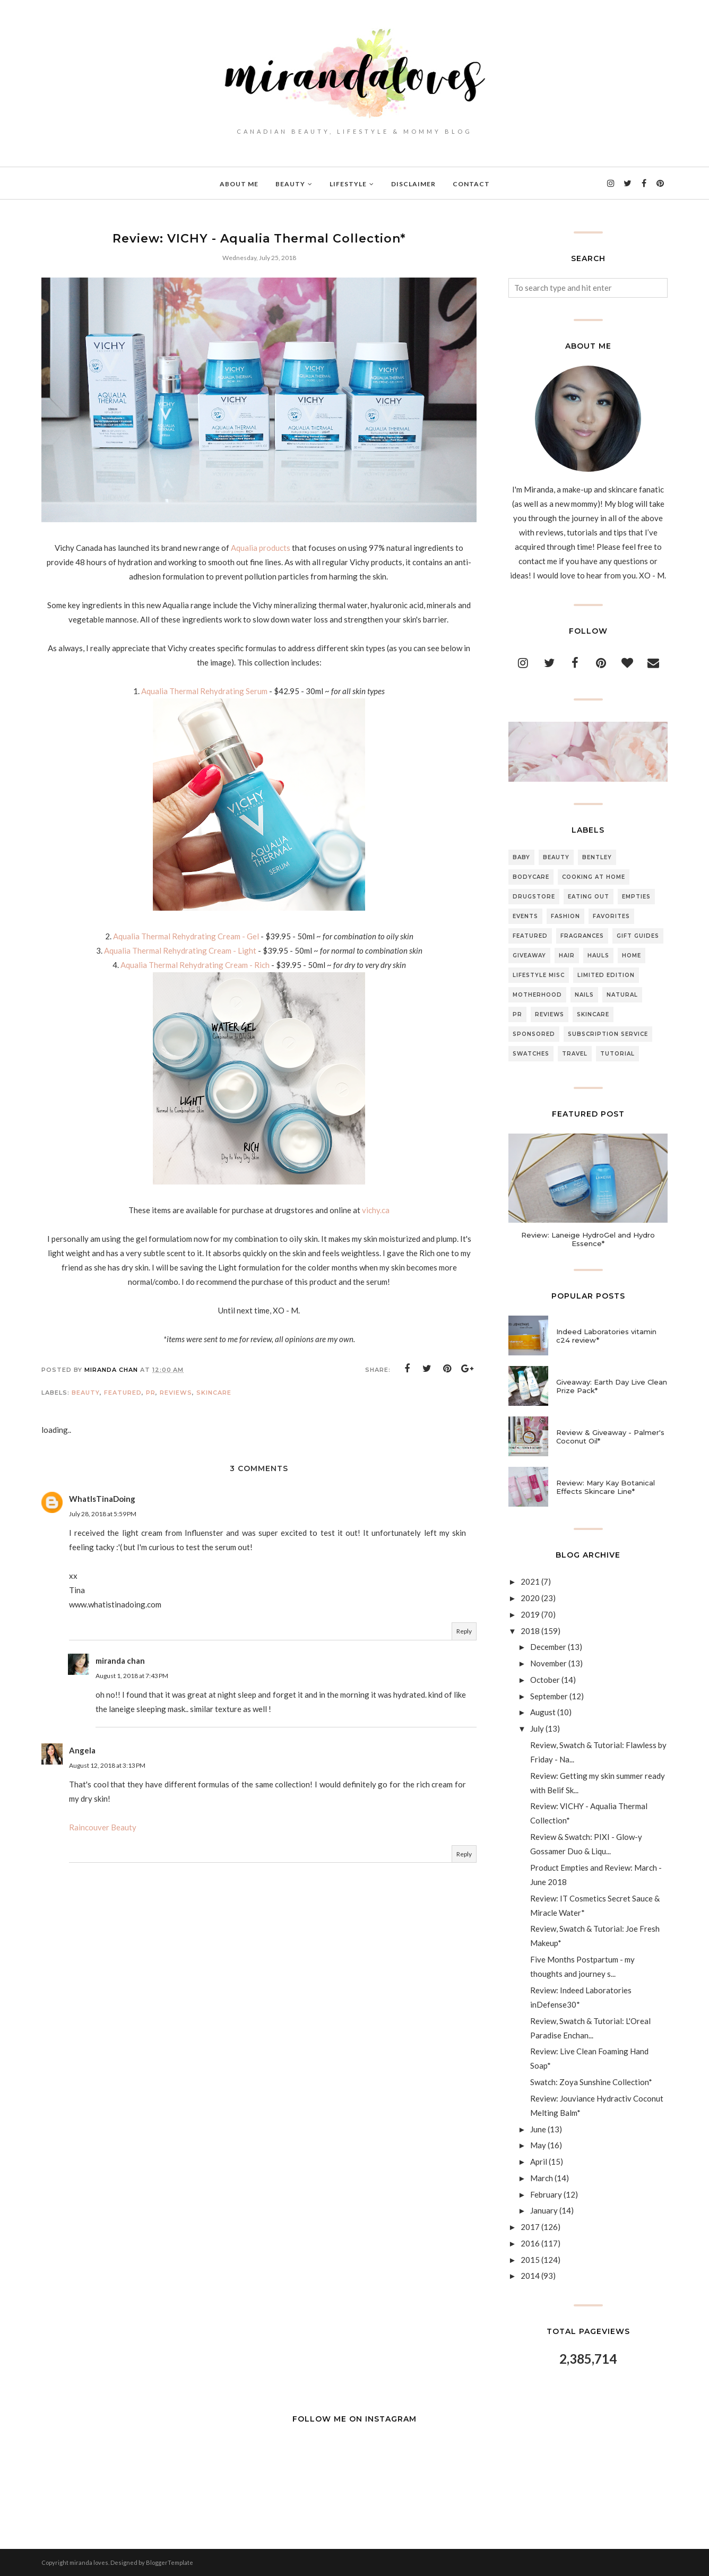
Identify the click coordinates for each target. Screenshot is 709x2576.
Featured (123, 1392)
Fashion (565, 916)
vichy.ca (376, 1210)
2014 (530, 2275)
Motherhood (537, 994)
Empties (636, 896)
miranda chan (120, 1660)
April (538, 2161)
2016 (530, 2243)
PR (150, 1392)
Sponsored (534, 1034)
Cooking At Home (593, 877)
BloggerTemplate (169, 2562)
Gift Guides (638, 935)
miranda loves (89, 2562)
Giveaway (529, 955)
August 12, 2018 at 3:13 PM (107, 1765)
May (538, 2145)
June (538, 2129)
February (546, 2194)
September (549, 1696)
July (537, 1728)
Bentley (597, 857)
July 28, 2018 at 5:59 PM (102, 1514)
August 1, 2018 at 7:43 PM (132, 1676)
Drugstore (534, 896)
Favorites (611, 916)
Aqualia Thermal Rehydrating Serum (204, 691)
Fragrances (582, 935)
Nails (584, 994)
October (545, 1679)
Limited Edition (606, 975)
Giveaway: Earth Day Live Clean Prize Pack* (611, 1386)
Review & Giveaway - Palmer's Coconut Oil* (610, 1436)
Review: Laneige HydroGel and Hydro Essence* (588, 1239)
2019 (530, 1614)
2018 (530, 1631)
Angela (82, 1750)
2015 (530, 2259)
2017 (530, 2227)
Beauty (86, 1392)
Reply (464, 1631)
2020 (530, 1598)
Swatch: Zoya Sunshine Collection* (591, 2082)
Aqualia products (260, 547)
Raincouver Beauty (102, 1827)
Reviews (176, 1392)
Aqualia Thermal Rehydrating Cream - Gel (186, 936)
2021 (530, 1581)
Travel (574, 1053)
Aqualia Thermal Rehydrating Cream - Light (181, 950)
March (541, 2178)
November (548, 1663)
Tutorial (617, 1053)
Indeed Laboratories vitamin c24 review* (606, 1335)
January (544, 2210)
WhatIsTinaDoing (102, 1498)
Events (525, 916)
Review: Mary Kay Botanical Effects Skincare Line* (605, 1487)
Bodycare (531, 877)
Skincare (213, 1392)
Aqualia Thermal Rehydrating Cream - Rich (195, 965)
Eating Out (588, 896)
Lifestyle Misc (539, 975)
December (548, 1647)
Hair (567, 955)
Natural (622, 994)
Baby (521, 857)
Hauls (598, 955)
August (543, 1712)
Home (631, 955)
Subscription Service (608, 1034)
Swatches (531, 1053)
